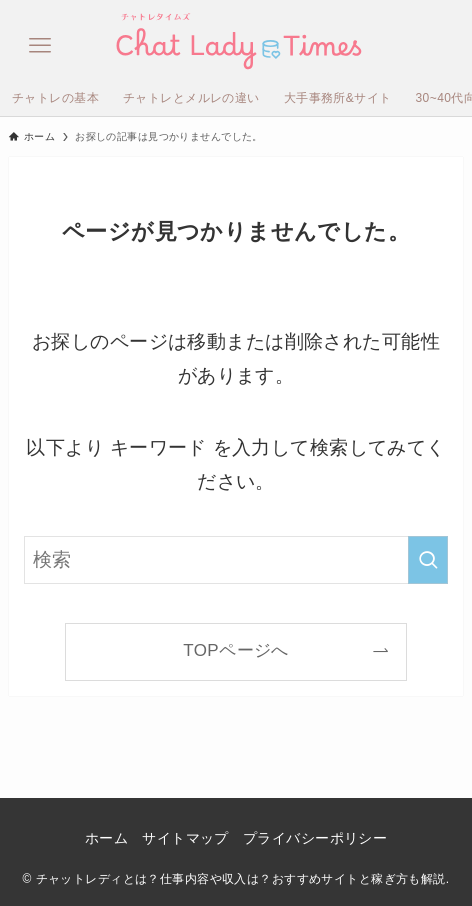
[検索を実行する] (428, 560)
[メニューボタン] (40, 40)
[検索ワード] (236, 560)
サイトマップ (185, 838)
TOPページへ (236, 650)
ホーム (106, 838)
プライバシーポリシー (315, 838)
